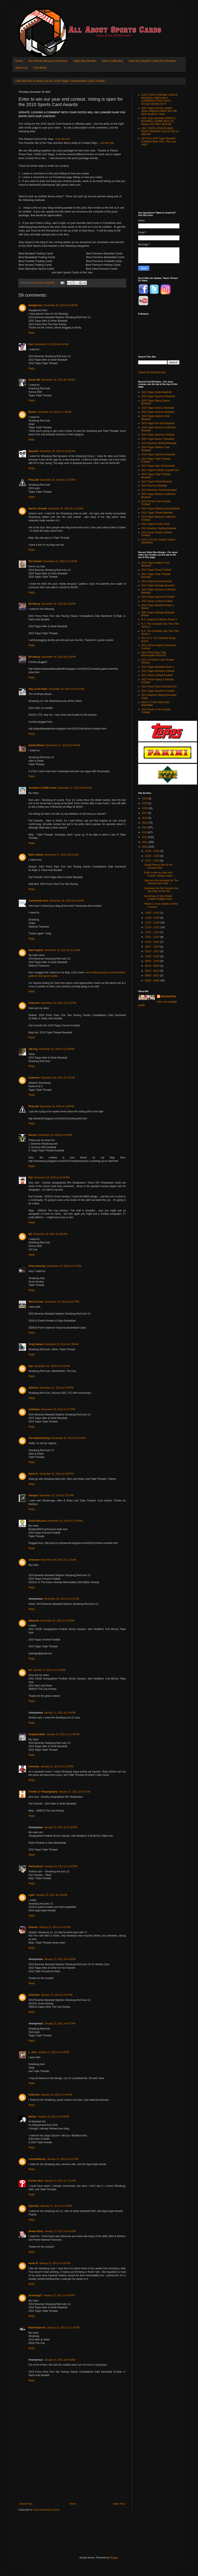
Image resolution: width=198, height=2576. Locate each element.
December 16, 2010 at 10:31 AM (57, 451)
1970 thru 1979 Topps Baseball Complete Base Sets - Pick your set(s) (158, 141)
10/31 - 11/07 (152, 937)
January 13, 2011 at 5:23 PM (53, 2052)
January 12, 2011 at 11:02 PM (62, 1734)
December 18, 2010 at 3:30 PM (55, 1135)
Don (30, 344)
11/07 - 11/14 (152, 932)
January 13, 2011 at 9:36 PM (59, 2295)
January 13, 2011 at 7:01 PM (60, 2180)
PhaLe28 (33, 479)
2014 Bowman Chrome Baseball (159, 490)
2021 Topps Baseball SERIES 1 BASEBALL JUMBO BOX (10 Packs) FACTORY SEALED (158, 121)
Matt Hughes (35, 950)
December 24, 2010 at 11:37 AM (61, 1598)
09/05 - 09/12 (152, 975)
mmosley (33, 1766)
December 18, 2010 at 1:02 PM (58, 1077)
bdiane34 (33, 1620)
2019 (145, 803)
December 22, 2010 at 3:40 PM (69, 1438)
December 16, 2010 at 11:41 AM (65, 508)
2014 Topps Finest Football (156, 569)
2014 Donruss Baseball (154, 485)
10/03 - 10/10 (152, 956)
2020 (145, 798)
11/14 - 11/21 (152, 927)
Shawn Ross (35, 2231)
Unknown (34, 1003)
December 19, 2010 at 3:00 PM (50, 1234)
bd (30, 1670)
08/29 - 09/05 (152, 980)
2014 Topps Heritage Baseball (157, 585)
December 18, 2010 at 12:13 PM (58, 1003)
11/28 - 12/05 (152, 917)
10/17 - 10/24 (152, 946)
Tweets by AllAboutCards (152, 372)
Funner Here (35, 2180)
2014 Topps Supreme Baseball (158, 454)
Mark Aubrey (35, 854)
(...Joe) (32, 2052)
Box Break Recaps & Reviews (48, 61)
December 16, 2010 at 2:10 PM (60, 561)
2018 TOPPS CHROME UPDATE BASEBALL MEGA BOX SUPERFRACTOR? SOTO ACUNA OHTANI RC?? (159, 99)
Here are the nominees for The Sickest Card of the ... (161, 882)
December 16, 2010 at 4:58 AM (60, 305)
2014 (145, 827)
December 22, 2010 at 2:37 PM (58, 1409)
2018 (145, 808)
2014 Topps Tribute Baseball (156, 512)
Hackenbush (35, 1866)
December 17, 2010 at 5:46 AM (63, 745)
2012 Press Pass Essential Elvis (159, 686)
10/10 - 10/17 (152, 951)
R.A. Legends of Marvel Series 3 (159, 619)
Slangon (33, 1495)
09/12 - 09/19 (152, 970)
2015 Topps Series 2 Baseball (157, 407)
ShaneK (33, 1927)
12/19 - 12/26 (152, 855)
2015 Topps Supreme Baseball (158, 396)
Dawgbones (35, 305)
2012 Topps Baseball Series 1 (157, 667)
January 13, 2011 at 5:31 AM (74, 1791)
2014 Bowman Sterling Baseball (158, 443)
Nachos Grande (37, 508)
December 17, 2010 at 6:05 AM (75, 787)
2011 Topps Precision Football (157, 671)
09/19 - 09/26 (152, 965)
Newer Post (26, 2503)
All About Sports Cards (27, 14)
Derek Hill (34, 379)
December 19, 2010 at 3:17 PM (64, 1266)
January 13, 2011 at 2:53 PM (51, 1895)
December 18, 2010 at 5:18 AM (67, 900)
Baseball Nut (168, 996)
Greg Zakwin (35, 1344)
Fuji (30, 1177)
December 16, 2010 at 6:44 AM (51, 344)
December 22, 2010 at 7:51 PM (56, 1495)
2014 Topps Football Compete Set (160, 470)
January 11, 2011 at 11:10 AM (49, 1670)
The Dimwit (35, 561)
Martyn (32, 2116)
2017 (145, 813)
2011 (145, 842)
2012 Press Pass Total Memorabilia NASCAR (153, 654)
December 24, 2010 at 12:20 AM (58, 1559)
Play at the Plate (37, 689)
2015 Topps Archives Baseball (157, 412)
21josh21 (33, 2205)
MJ (30, 1234)
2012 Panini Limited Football (156, 601)
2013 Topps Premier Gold (155, 524)
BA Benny (34, 603)
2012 (145, 837)
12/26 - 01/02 (152, 851)
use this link (63, 138)
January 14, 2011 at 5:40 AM (59, 2359)
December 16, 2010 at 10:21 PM (66, 689)
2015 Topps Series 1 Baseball (157, 439)
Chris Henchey (37, 1266)
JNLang (33, 1049)
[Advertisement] (72, 2471)
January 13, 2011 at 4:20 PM (59, 1959)
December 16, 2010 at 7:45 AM (54, 412)
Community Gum (38, 900)
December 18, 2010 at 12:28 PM (56, 1049)
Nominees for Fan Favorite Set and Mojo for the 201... (161, 890)
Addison (33, 1387)
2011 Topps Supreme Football (157, 690)
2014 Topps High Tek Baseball (157, 465)
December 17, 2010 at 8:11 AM (61, 854)
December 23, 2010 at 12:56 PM (64, 1520)
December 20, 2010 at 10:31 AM (52, 1366)
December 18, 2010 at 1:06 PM (57, 1106)
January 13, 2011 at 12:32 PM (60, 1827)
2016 (145, 818)
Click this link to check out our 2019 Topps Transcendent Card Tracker (60, 81)
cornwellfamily (37, 2159)
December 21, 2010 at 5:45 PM (57, 1387)
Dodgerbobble (36, 1734)
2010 (145, 846)
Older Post (119, 2503)
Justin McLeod (37, 1520)
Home (19, 61)
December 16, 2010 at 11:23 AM (57, 479)
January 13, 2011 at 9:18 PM (54, 2263)
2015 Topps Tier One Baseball (157, 423)
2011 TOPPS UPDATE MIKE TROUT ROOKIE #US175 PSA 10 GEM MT (160, 131)
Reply (31, 332)
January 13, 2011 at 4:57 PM (59, 2023)
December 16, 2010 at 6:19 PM (58, 656)
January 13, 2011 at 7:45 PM (56, 2205)
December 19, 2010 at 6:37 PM (62, 1301)
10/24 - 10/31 (152, 941)
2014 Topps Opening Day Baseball (160, 508)
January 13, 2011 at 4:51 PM (56, 1994)
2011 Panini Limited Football (156, 675)
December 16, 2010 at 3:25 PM (58, 603)
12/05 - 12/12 (152, 912)
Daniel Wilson (36, 745)
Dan (30, 1366)
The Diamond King (39, 1438)
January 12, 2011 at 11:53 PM (56, 1766)
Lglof (31, 1895)
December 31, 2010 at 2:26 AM (57, 1620)
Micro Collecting (112, 61)
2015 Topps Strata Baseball (156, 392)
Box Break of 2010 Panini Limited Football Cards (158, 897)
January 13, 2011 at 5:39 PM (56, 2094)
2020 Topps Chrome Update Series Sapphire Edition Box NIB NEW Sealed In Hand (159, 111)
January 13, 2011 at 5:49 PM (53, 2116)
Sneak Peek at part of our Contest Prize (158, 866)
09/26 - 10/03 (152, 961)
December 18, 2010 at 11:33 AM (62, 950)
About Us (21, 67)
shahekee (34, 1409)
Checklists (40, 67)
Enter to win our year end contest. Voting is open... (159, 874)
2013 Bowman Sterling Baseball (158, 528)
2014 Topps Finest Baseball (156, 481)
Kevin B (33, 2263)
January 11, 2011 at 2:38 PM (59, 1712)
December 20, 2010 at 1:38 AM (61, 1344)
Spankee (33, 451)
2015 (145, 822)
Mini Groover (36, 1301)
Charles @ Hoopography (42, 1791)
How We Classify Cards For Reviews (152, 61)
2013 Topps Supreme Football (157, 596)
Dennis (32, 1135)
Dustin (32, 412)
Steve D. (33, 1473)
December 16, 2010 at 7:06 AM (58, 379)
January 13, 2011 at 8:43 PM (60, 2231)
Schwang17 (35, 2295)
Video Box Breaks (84, 61)
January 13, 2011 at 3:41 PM (54, 1927)
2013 (145, 832)
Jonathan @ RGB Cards (42, 787)
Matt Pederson (37, 2327)
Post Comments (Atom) (46, 2509)
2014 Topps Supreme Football (157, 434)
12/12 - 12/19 (152, 860)
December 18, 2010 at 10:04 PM (52, 1177)
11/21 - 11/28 (152, 922)
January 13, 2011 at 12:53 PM (60, 1866)
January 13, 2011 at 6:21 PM (62, 2159)
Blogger (114, 2557)
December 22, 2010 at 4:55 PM (56, 1473)
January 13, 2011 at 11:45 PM (63, 2327)
